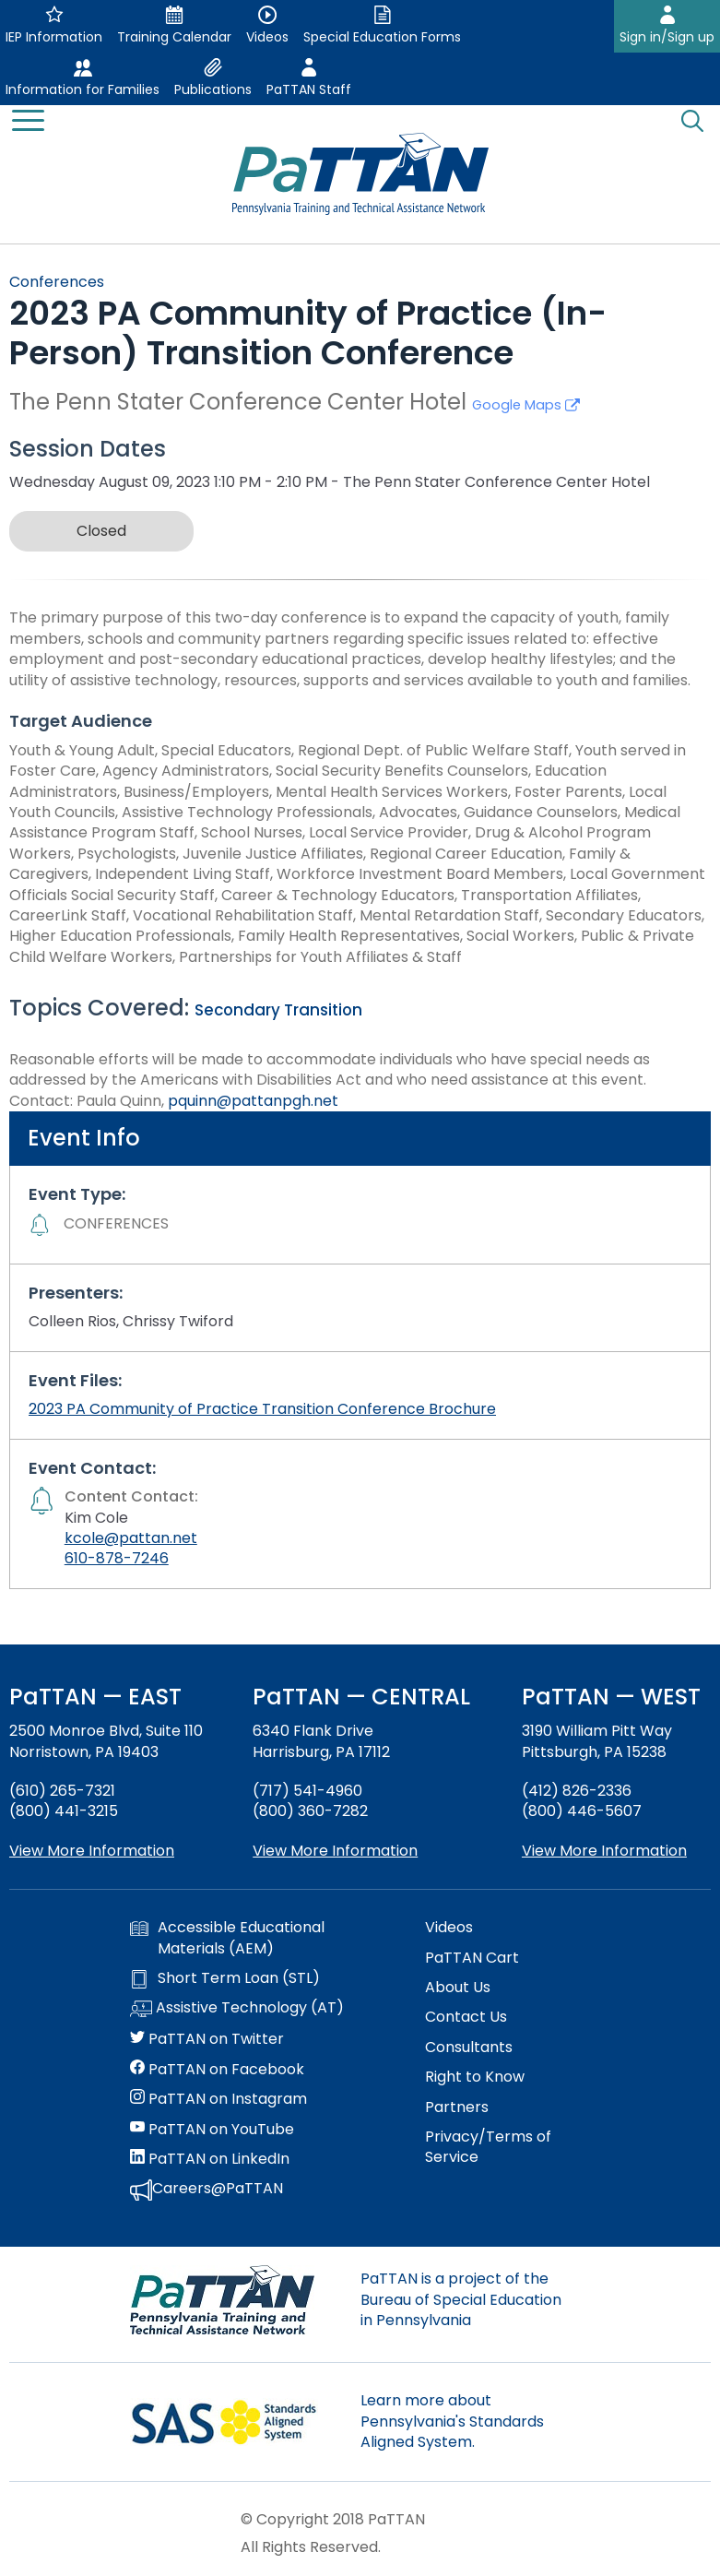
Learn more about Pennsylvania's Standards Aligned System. (452, 2421)
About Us (457, 1987)
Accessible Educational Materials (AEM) (227, 1937)
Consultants (469, 2047)
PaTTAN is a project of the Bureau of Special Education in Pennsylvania (460, 2299)
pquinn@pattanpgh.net (253, 1100)
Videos (449, 1927)
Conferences (56, 281)
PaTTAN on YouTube (212, 2129)
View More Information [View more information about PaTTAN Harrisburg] (335, 1850)
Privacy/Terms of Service (488, 2147)
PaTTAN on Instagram (218, 2099)
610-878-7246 (117, 1558)
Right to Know (475, 2077)
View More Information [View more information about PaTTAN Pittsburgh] (604, 1850)
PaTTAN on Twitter (207, 2039)
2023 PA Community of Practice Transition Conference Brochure (262, 1408)
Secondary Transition (278, 1010)
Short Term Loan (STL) (225, 1978)
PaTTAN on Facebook (217, 2070)
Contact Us (466, 2017)
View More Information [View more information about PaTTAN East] (91, 1850)
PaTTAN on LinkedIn (209, 2159)
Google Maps (526, 405)
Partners (457, 2107)
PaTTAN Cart (472, 1958)
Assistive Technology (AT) (237, 2009)
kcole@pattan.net (131, 1538)
